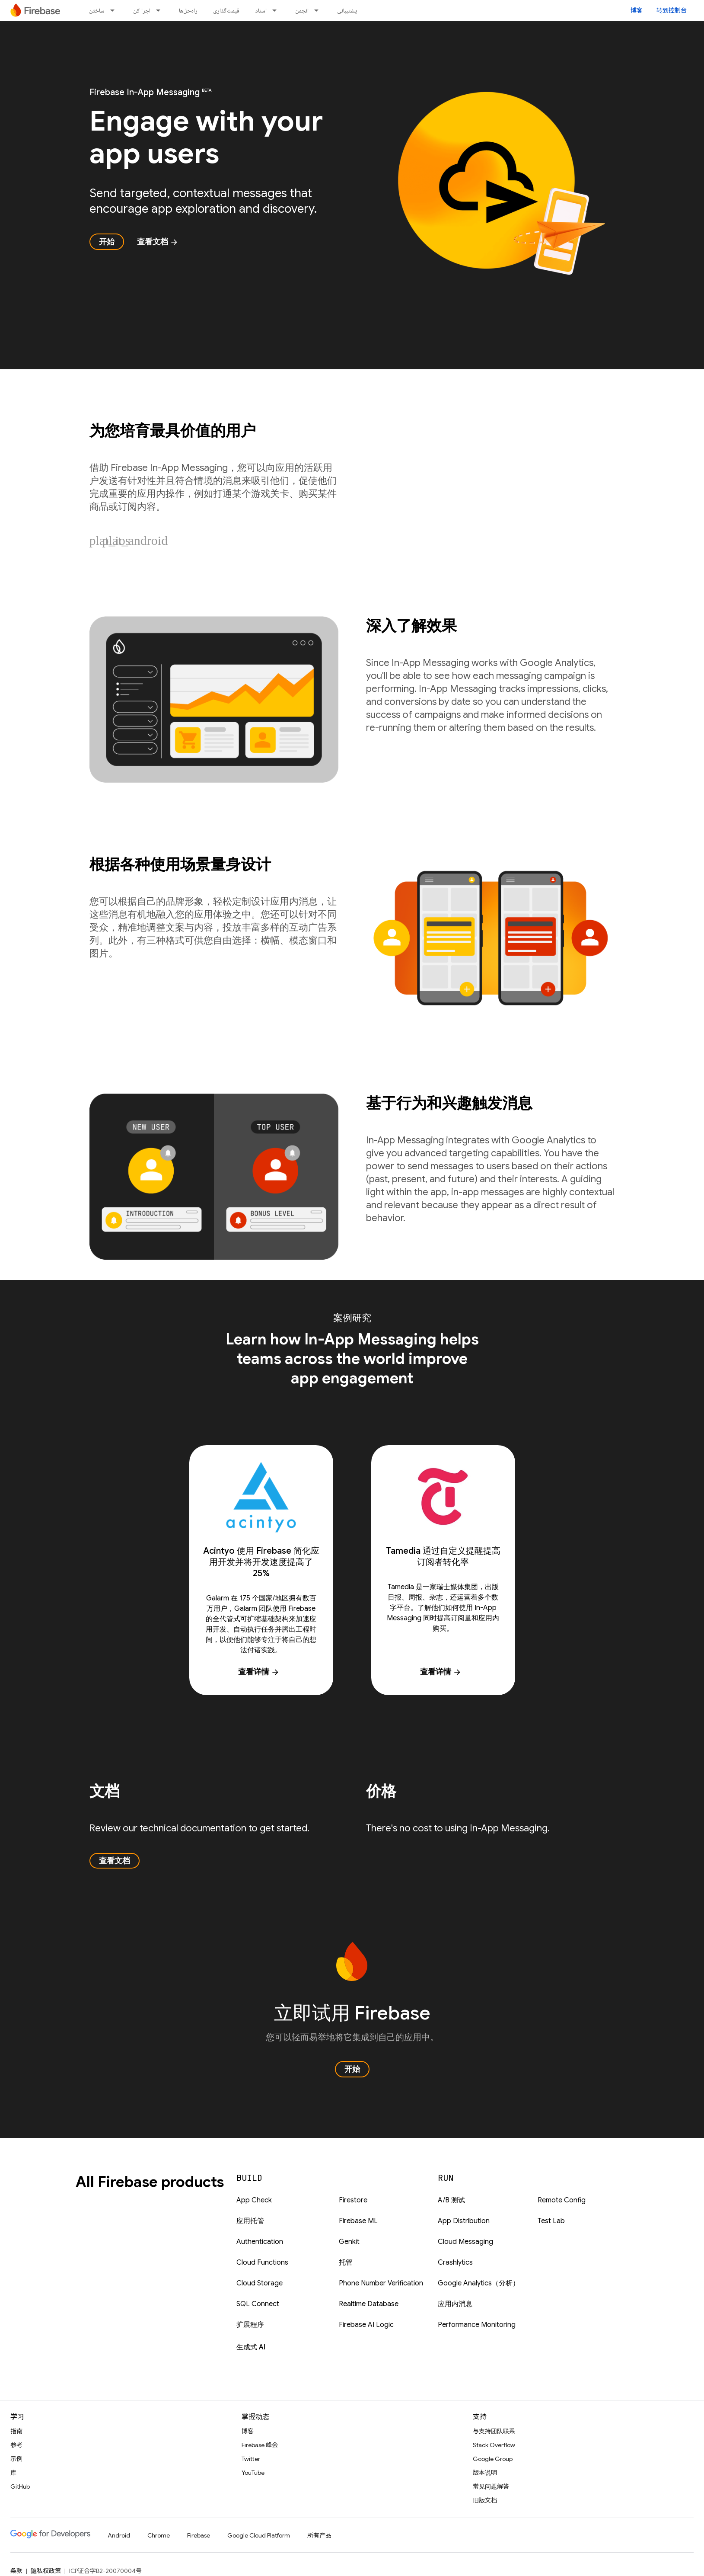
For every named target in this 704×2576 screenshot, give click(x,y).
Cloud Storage (259, 2283)
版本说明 (485, 2473)
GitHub (20, 2486)
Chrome (158, 2535)
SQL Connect (257, 2304)
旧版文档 (485, 2500)
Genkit (349, 2241)
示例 (16, 2459)
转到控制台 (671, 10)
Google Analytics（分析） (478, 2283)
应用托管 (250, 2221)
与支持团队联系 (494, 2431)
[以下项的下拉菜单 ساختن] (115, 10)
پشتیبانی (347, 10)
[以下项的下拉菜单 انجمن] (319, 10)
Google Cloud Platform (258, 2535)
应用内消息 (455, 2304)
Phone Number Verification (381, 2283)
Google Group (493, 2459)
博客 (637, 10)
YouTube (253, 2473)
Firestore (353, 2200)
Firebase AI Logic (366, 2324)
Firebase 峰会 (260, 2445)
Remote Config (562, 2200)
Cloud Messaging (465, 2241)
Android (119, 2535)
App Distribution (464, 2221)
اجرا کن (141, 10)
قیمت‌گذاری (226, 10)
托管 (346, 2262)
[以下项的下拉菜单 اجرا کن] (160, 10)
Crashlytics (455, 2262)
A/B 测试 (451, 2200)
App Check (254, 2200)
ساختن (97, 10)
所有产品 (319, 2535)
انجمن (302, 10)
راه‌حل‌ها (188, 10)
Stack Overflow (494, 2445)
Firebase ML (358, 2221)
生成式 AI (250, 2347)
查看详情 (259, 1672)
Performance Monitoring (477, 2324)
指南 (16, 2431)
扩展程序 (250, 2324)
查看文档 (157, 241)
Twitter (251, 2459)
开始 (107, 241)
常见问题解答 (491, 2486)
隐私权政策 (46, 2570)
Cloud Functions (262, 2262)
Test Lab (551, 2221)
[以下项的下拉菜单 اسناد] (277, 10)
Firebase (198, 2535)
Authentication (259, 2241)
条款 (16, 2570)
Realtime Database (368, 2304)
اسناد (261, 10)
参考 (16, 2445)
